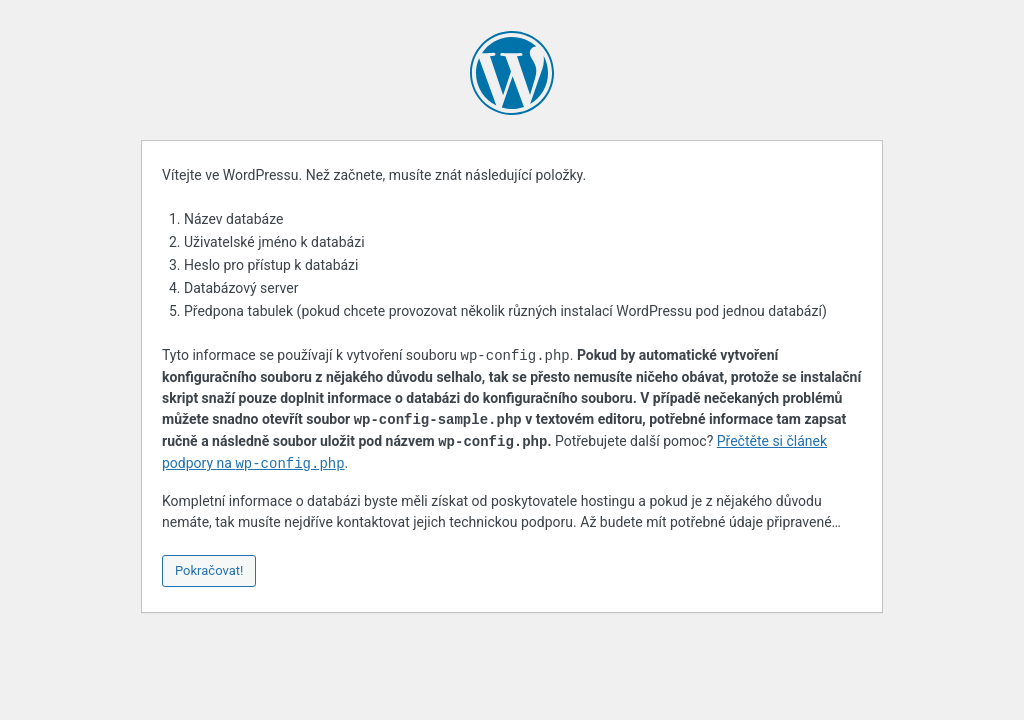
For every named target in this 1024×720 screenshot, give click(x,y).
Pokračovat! (209, 570)
